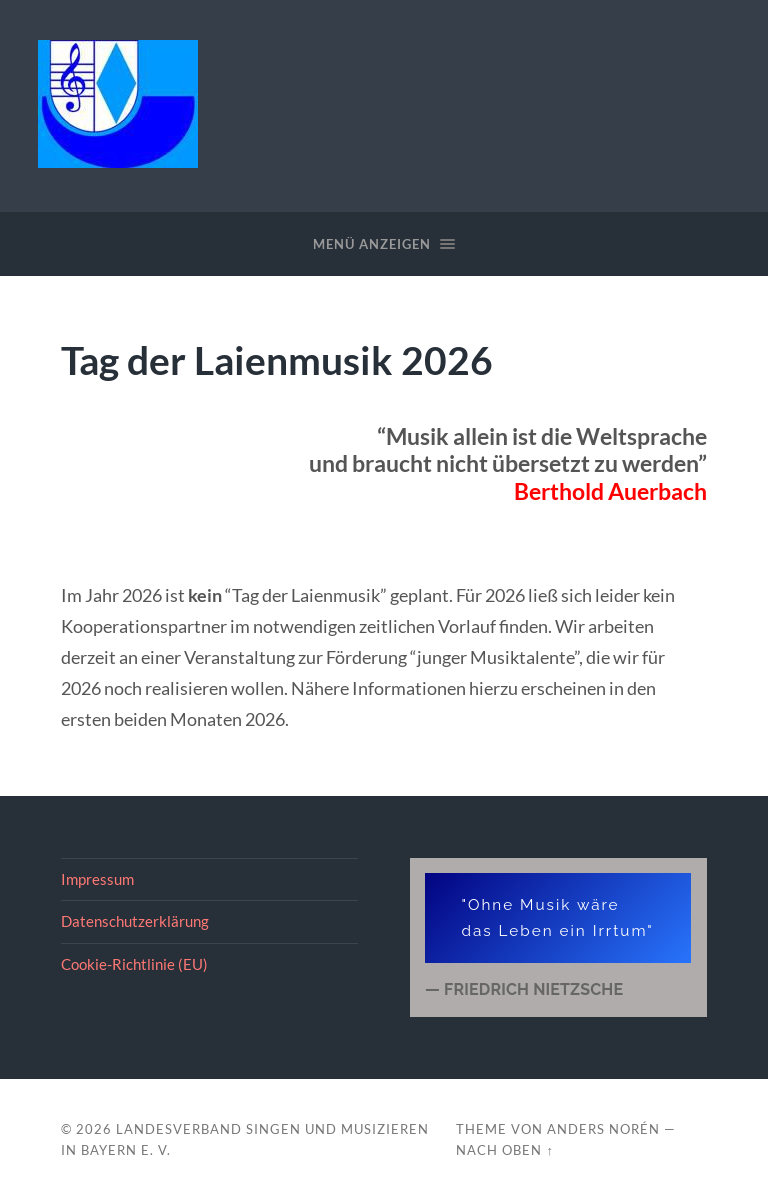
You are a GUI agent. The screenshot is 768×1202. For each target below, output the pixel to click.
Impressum (97, 879)
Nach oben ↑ (504, 1150)
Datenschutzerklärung (135, 921)
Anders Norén (603, 1129)
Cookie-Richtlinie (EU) (134, 964)
